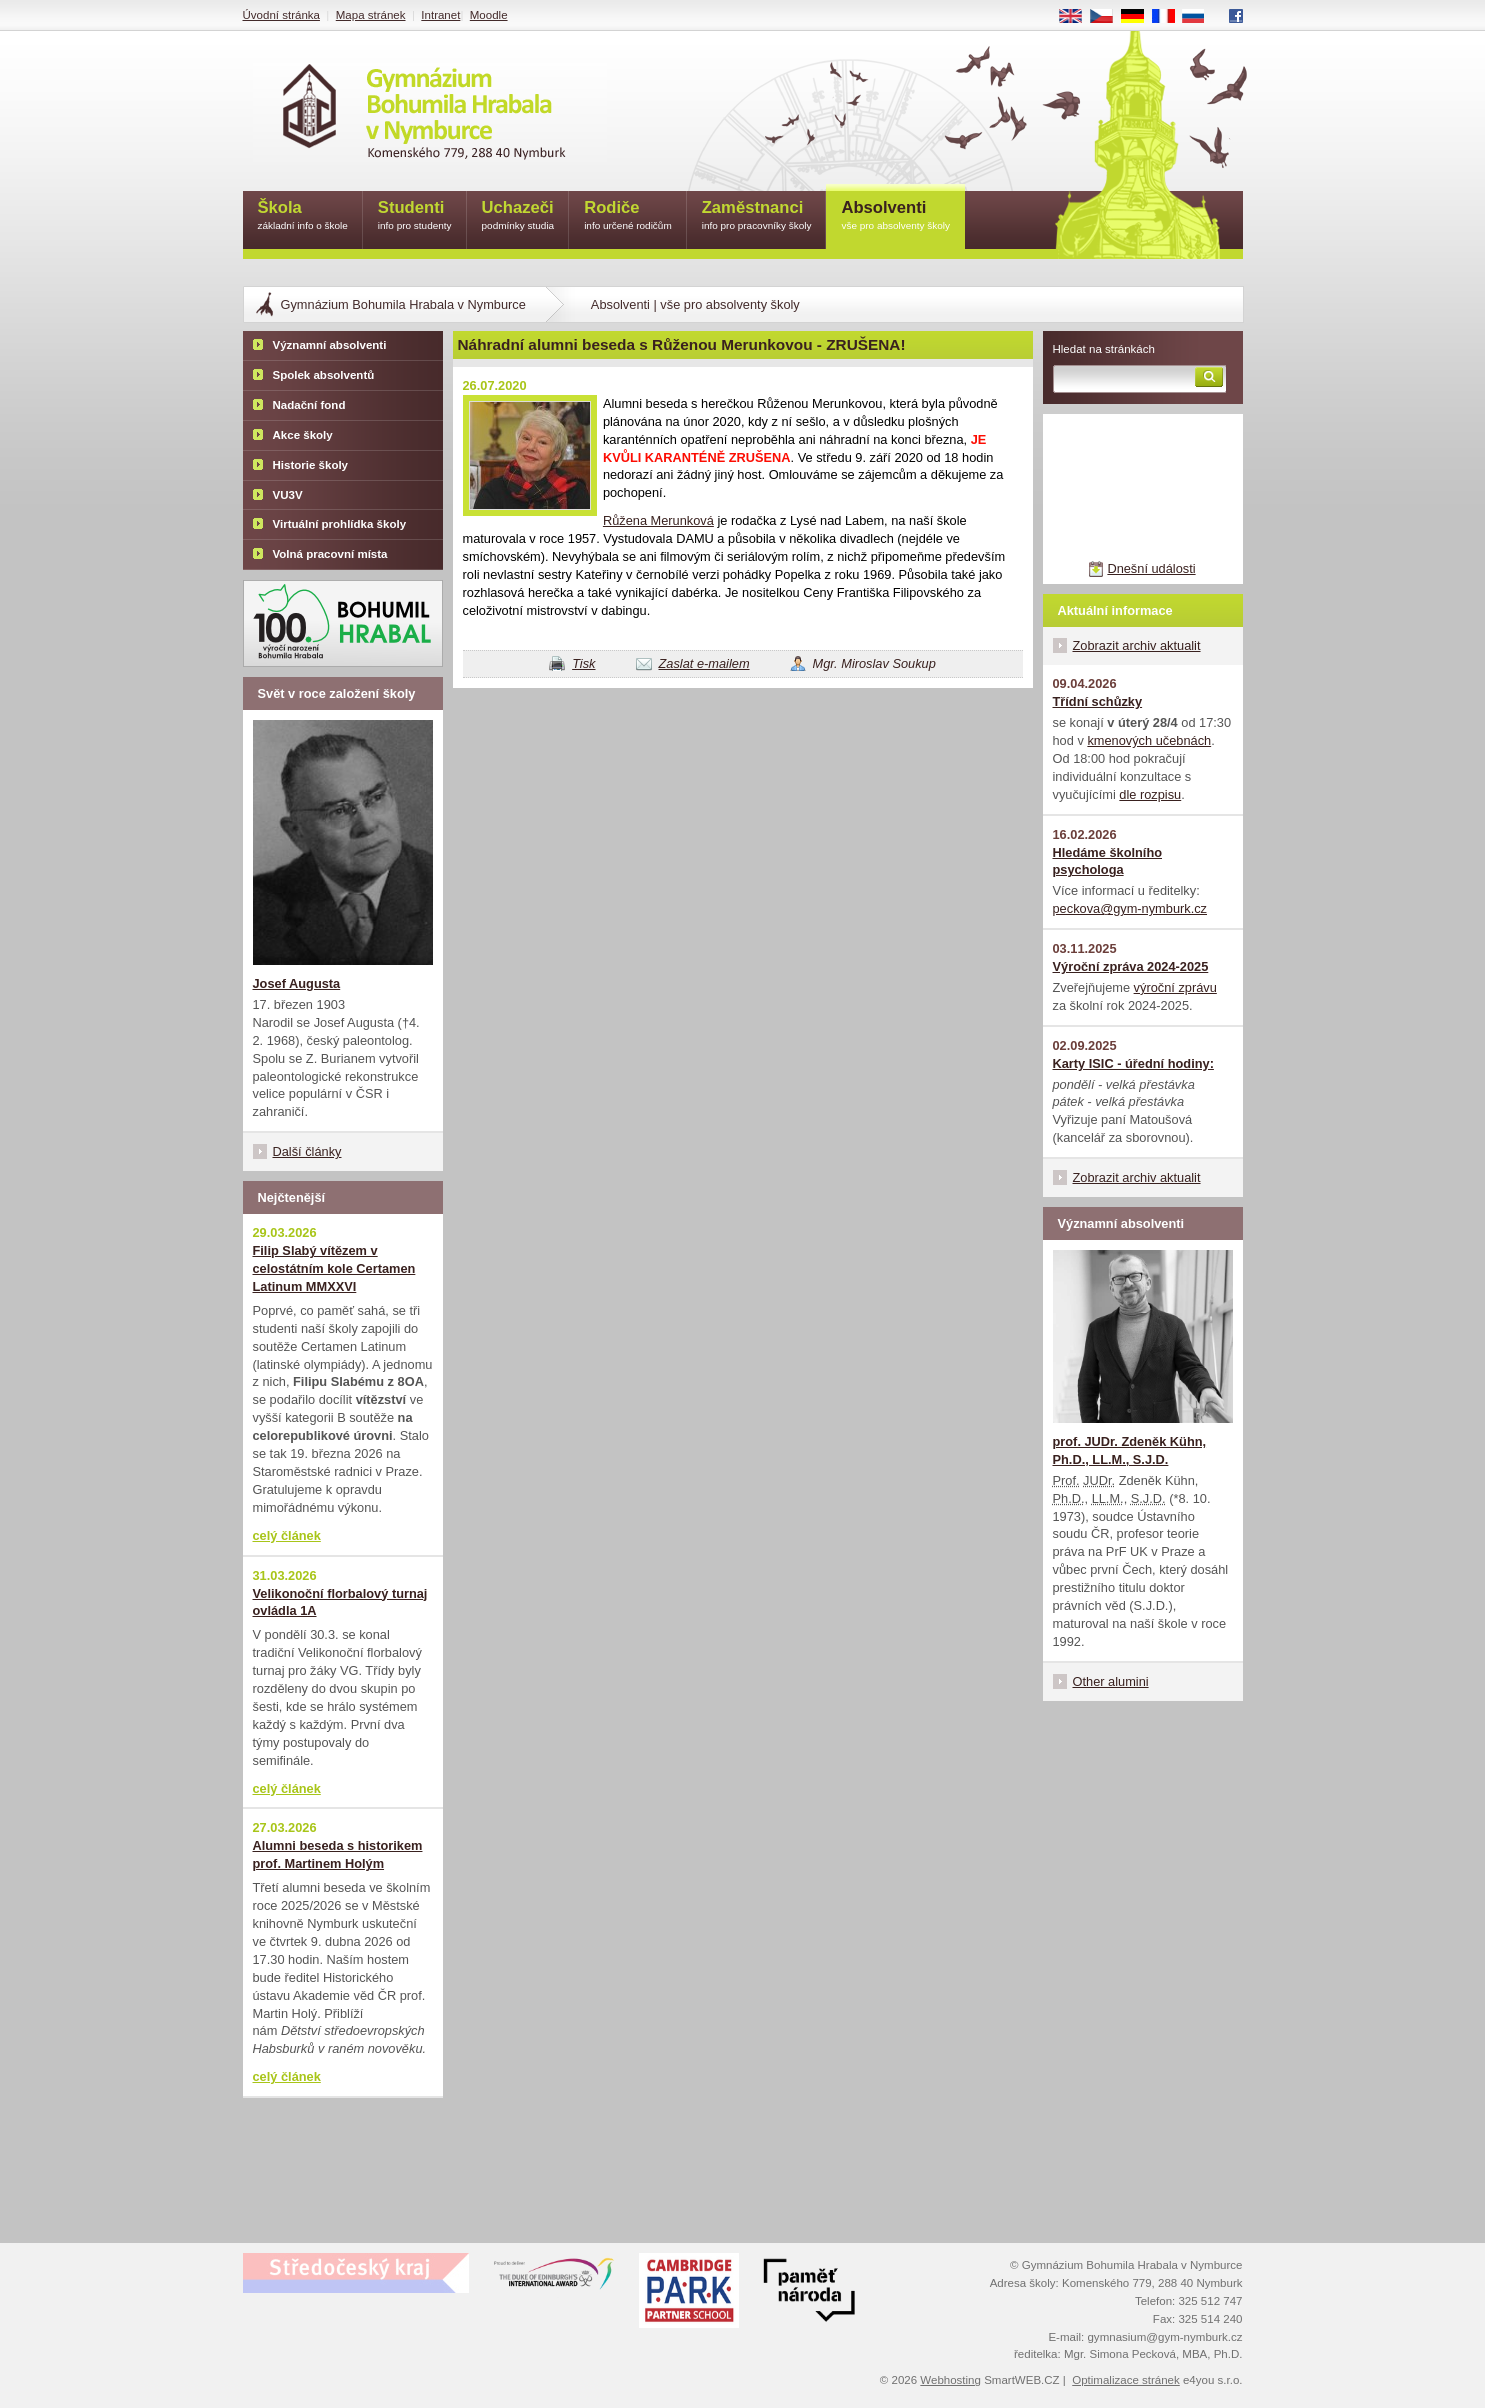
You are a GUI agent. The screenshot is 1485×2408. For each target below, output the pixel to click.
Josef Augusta (297, 983)
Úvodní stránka (281, 15)
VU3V (288, 495)
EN (1077, 17)
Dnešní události (1151, 568)
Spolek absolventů (324, 375)
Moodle (489, 15)
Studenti (415, 216)
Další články (307, 1151)
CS (1108, 17)
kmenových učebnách (1149, 740)
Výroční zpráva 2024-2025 (1131, 966)
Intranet (440, 15)
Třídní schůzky (1098, 701)
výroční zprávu (1175, 987)
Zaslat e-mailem (704, 663)
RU (1200, 17)
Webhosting (950, 2380)
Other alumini (1111, 1681)
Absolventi (895, 216)
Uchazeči (518, 216)
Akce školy (303, 435)
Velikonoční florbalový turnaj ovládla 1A (340, 1602)
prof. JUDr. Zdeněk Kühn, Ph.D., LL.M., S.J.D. (1130, 1450)
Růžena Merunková (658, 520)
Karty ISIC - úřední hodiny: (1133, 1063)
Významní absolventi (330, 345)
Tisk (583, 663)
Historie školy (311, 465)
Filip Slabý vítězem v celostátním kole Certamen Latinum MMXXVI (334, 1268)
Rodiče (628, 216)
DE (1139, 17)
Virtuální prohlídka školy (340, 524)
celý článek (287, 1535)
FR (1169, 17)
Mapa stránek (371, 15)
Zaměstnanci (757, 216)
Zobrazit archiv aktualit (1137, 645)
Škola (303, 216)
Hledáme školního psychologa (1108, 861)
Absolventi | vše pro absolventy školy (695, 304)
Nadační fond (309, 405)
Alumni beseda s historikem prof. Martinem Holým (338, 1854)
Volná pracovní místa (330, 554)
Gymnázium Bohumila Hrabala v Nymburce (403, 304)
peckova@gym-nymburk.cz (1130, 908)
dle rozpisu (1150, 794)
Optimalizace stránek (1126, 2380)
